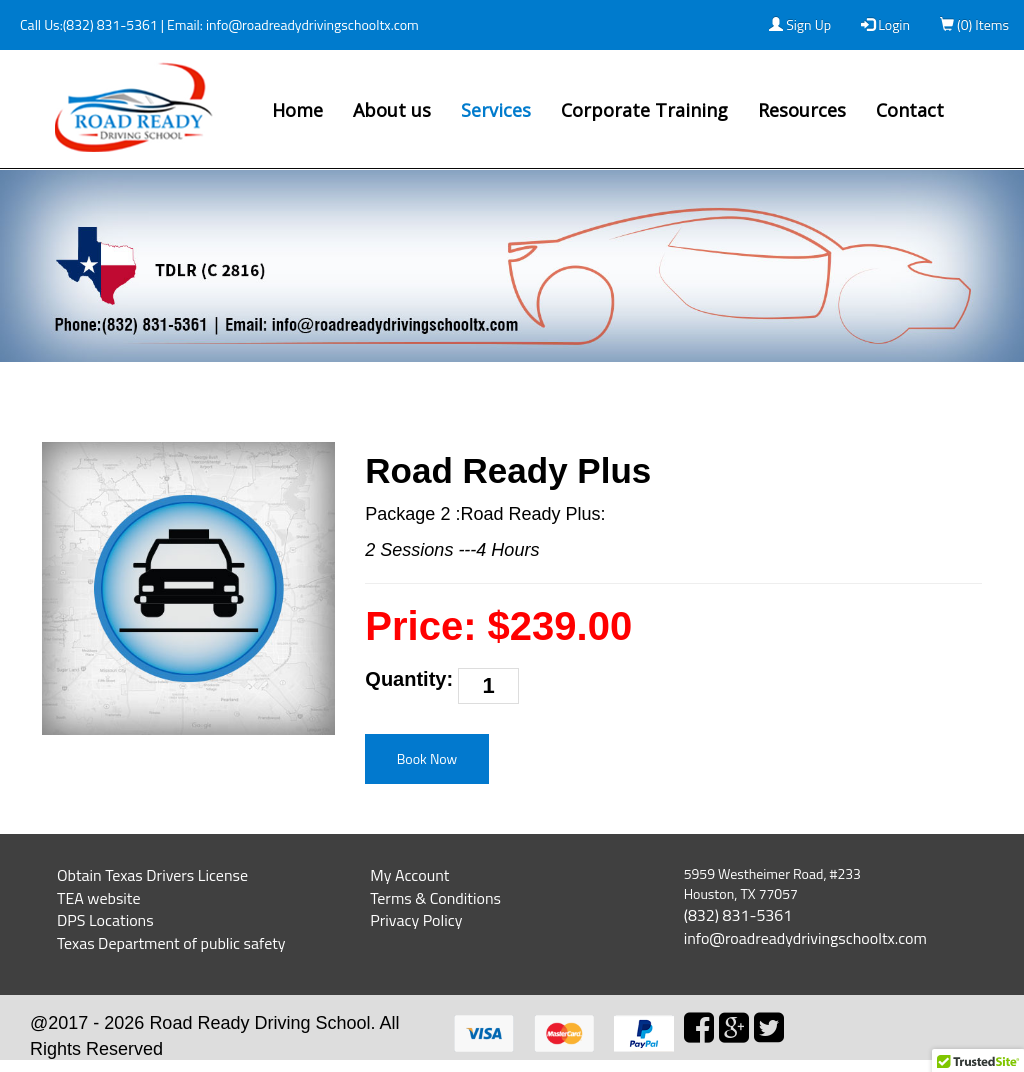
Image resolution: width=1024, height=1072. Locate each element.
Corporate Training (644, 110)
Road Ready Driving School (259, 1023)
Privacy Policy (416, 920)
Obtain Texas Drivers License (152, 875)
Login (885, 24)
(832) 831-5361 (110, 24)
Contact (910, 110)
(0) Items (974, 24)
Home (297, 110)
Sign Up (800, 24)
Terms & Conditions (435, 898)
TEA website (99, 898)
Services (496, 110)
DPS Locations (105, 920)
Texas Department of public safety (171, 943)
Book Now (427, 758)
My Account (409, 875)
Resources (802, 110)
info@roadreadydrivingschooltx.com (311, 24)
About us (392, 110)
